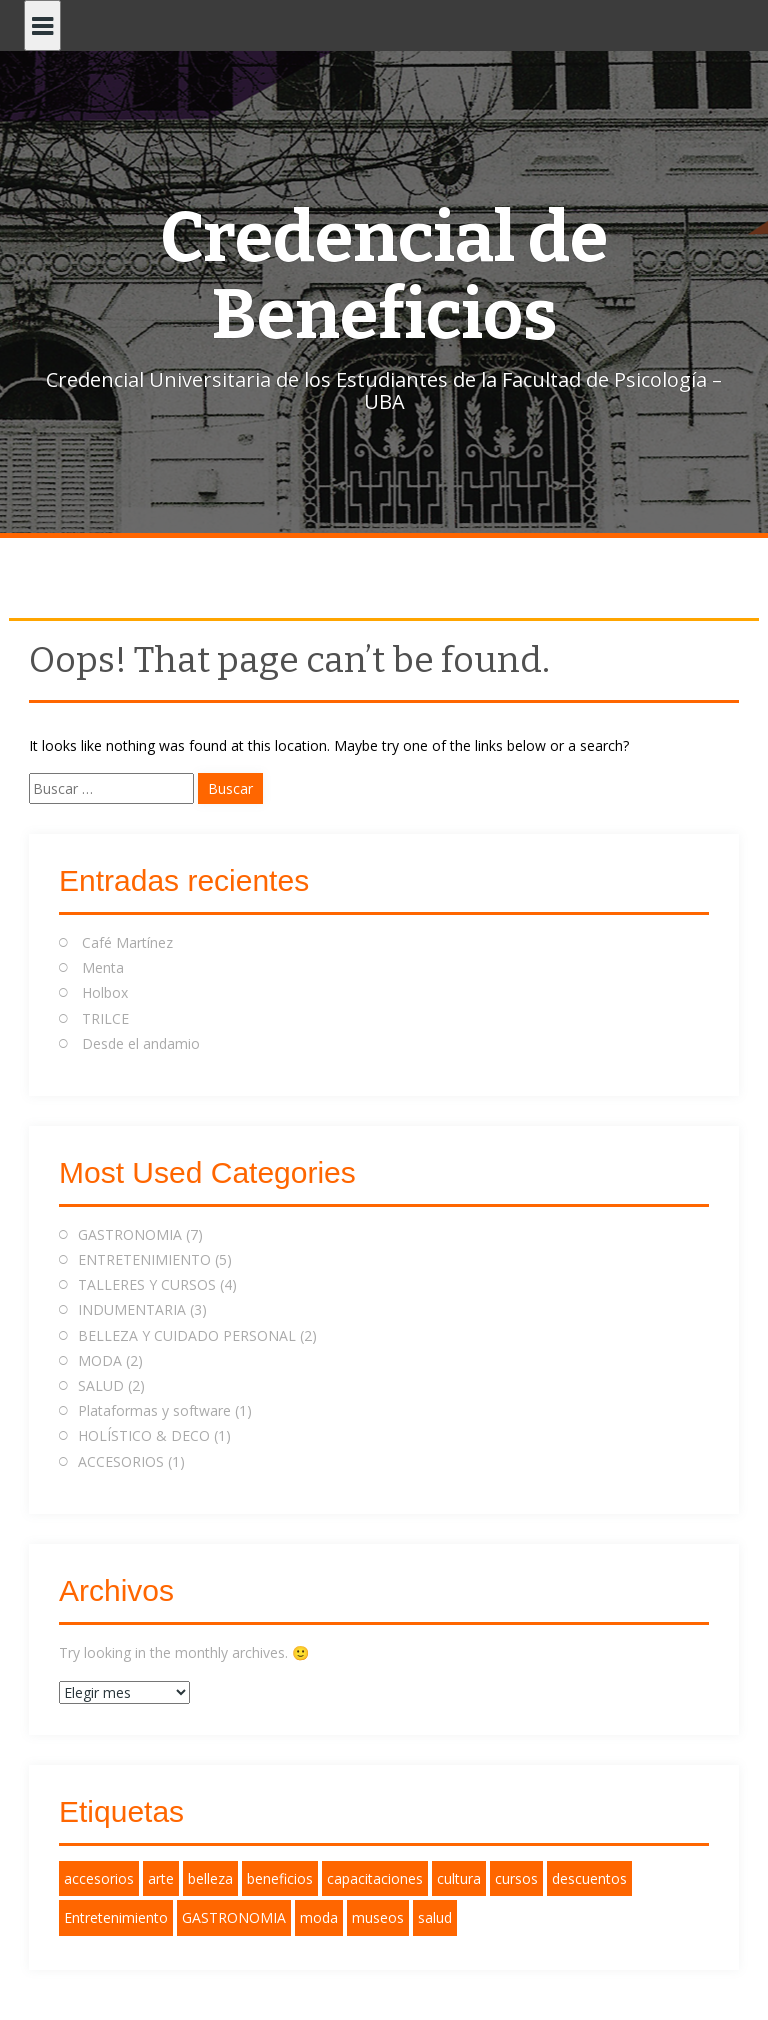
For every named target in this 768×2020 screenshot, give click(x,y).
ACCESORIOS (121, 1461)
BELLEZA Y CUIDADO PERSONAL (187, 1335)
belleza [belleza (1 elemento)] (210, 1878)
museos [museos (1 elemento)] (378, 1917)
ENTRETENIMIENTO (144, 1259)
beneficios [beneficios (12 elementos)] (280, 1878)
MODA (100, 1360)
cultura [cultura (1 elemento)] (459, 1878)
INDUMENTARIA (132, 1309)
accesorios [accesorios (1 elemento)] (99, 1878)
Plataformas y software (154, 1410)
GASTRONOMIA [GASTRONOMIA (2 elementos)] (234, 1917)
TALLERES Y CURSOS (147, 1284)
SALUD (101, 1385)
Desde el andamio (141, 1043)
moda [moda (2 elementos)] (319, 1917)
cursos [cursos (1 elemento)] (516, 1878)
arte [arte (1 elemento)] (161, 1878)
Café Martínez (127, 942)
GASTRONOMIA (130, 1234)
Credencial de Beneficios (384, 276)
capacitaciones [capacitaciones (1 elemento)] (375, 1878)
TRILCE (105, 1018)
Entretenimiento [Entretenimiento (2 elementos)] (116, 1917)
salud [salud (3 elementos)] (435, 1917)
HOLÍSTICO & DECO (144, 1435)
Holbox (105, 992)
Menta (103, 967)
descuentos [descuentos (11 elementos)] (589, 1878)
